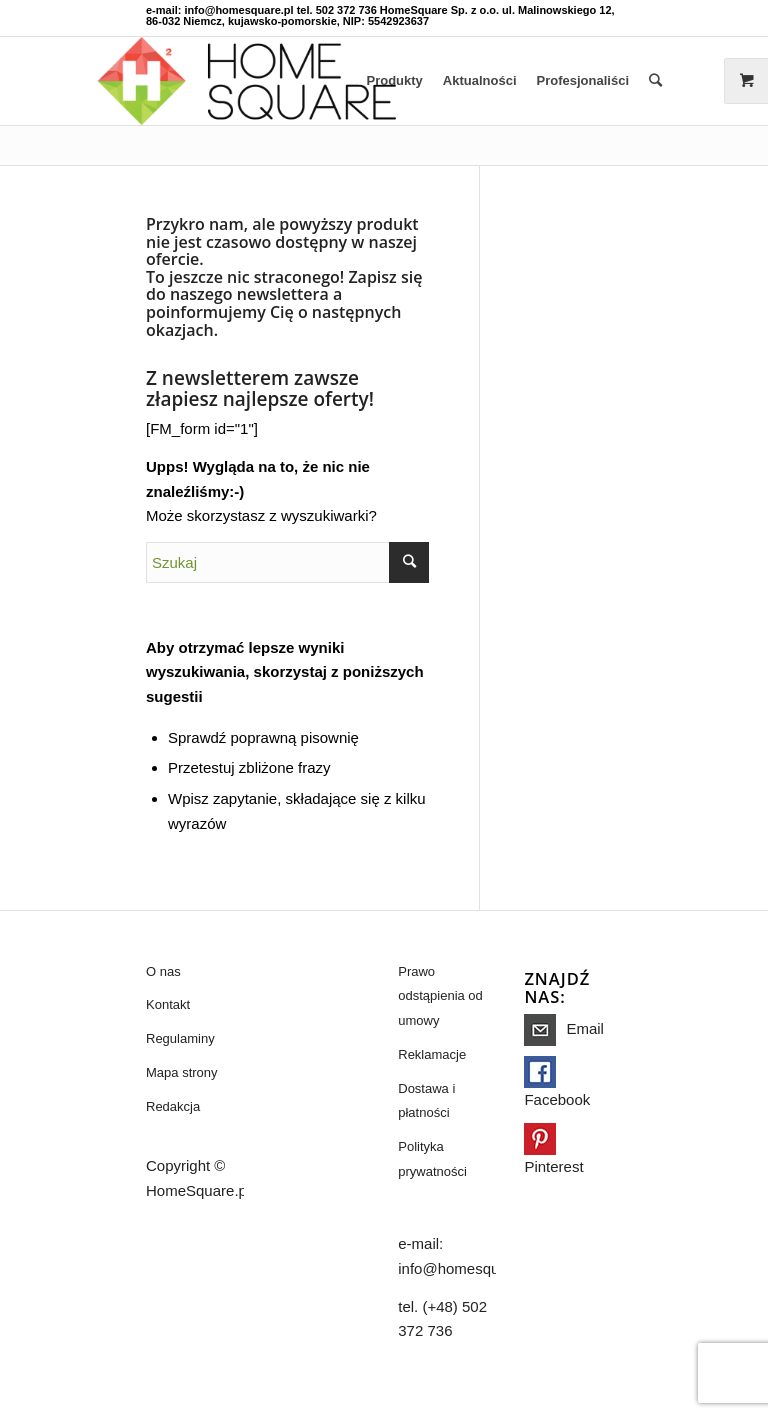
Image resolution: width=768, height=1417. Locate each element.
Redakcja (173, 1106)
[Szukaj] (655, 81)
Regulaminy (180, 1038)
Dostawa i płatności (426, 1101)
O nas (163, 971)
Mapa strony (182, 1072)
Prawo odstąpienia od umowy (440, 996)
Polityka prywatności (432, 1159)
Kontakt (168, 1004)
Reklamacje (432, 1054)
